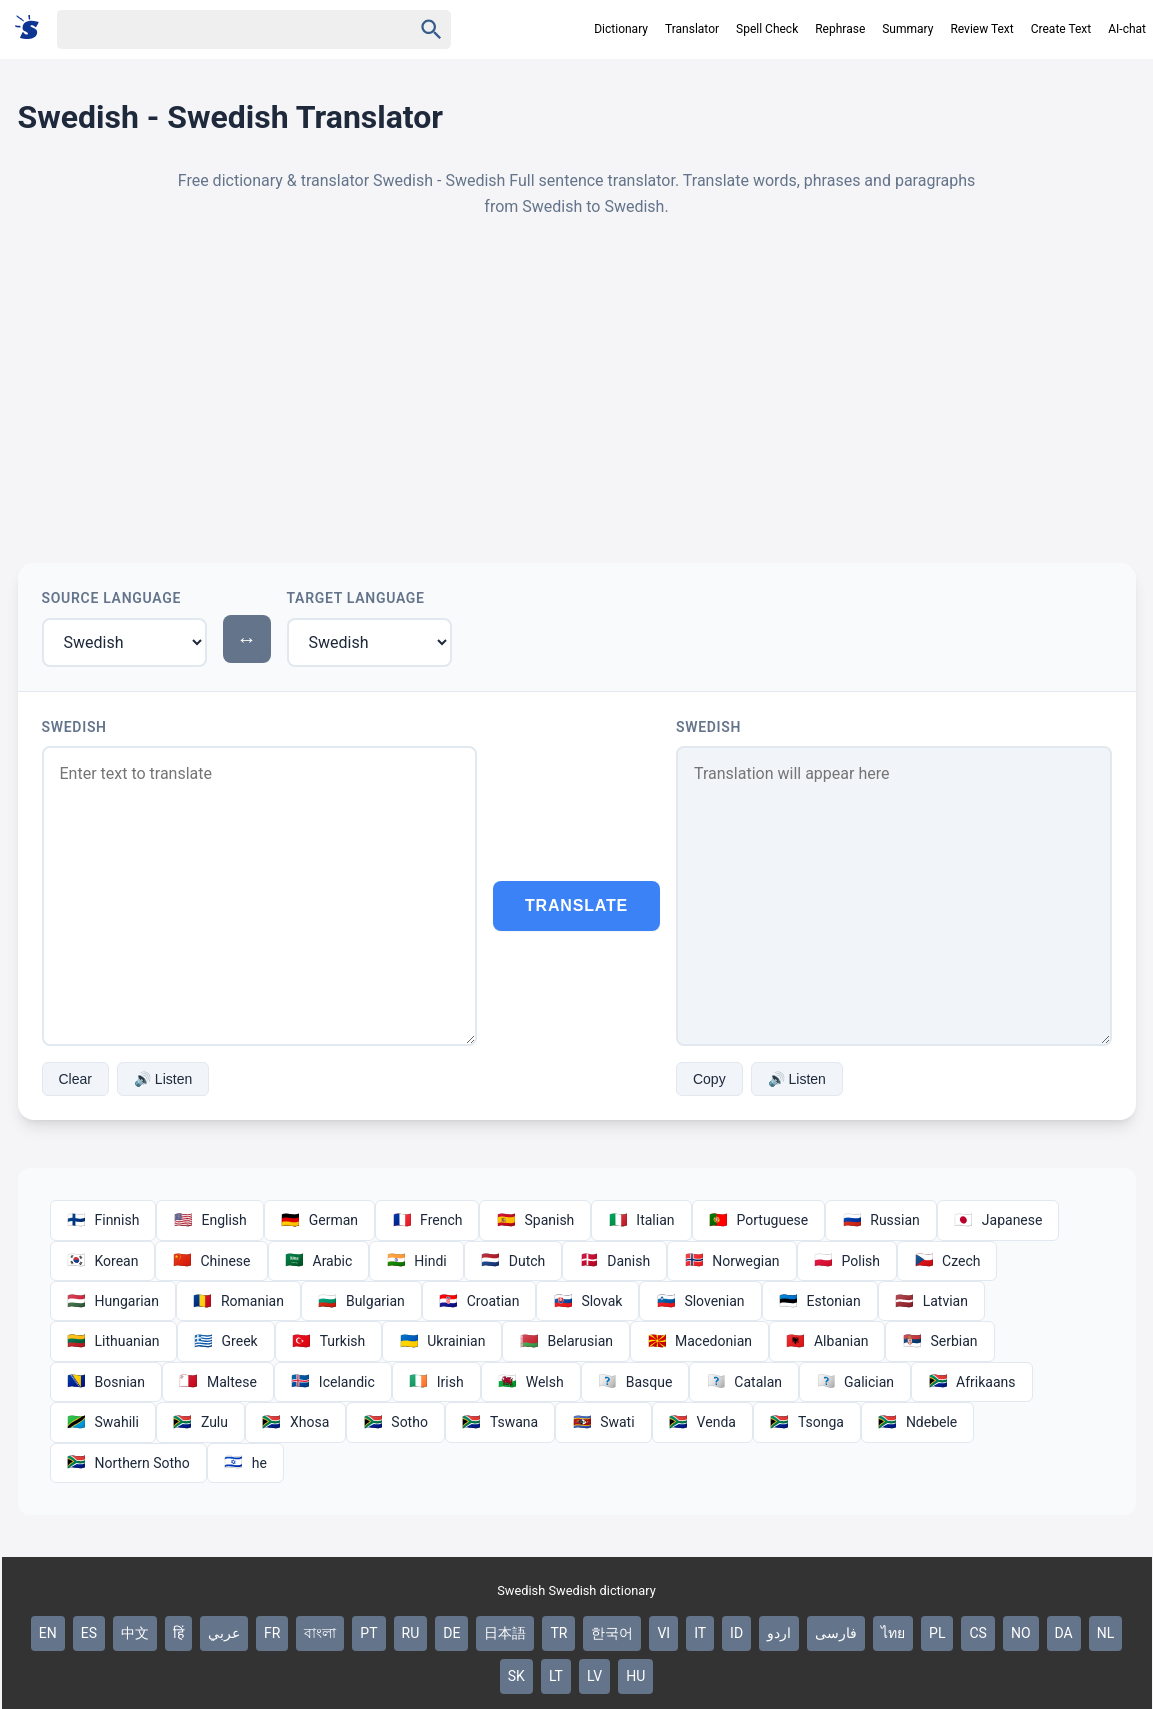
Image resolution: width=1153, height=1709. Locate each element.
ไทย (893, 1633)
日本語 (505, 1633)
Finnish (103, 1220)
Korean (103, 1261)
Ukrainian (442, 1341)
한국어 (612, 1633)
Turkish (329, 1341)
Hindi (416, 1261)
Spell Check (767, 29)
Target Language (356, 598)
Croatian (479, 1301)
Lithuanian (113, 1341)
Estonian (820, 1301)
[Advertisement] (577, 391)
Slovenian (700, 1301)
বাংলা (320, 1633)
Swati (603, 1422)
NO (1021, 1633)
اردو (779, 1633)
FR (272, 1633)
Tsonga (807, 1422)
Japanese (998, 1220)
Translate (576, 905)
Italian (641, 1220)
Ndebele (917, 1422)
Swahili (103, 1422)
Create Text (1061, 29)
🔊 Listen (163, 1079)
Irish (436, 1382)
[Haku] (217, 29)
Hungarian (113, 1301)
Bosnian (106, 1382)
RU (411, 1633)
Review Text (981, 29)
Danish (614, 1261)
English (209, 1220)
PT (368, 1633)
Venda (702, 1422)
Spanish (535, 1220)
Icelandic (333, 1382)
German (319, 1220)
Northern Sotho (128, 1463)
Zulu (200, 1422)
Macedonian (699, 1341)
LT (556, 1676)
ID (736, 1633)
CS (977, 1633)
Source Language (112, 598)
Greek (226, 1341)
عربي (224, 1633)
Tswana (500, 1422)
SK (516, 1676)
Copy (709, 1079)
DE (451, 1633)
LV (594, 1676)
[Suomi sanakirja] (33, 28)
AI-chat (1127, 29)
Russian (881, 1220)
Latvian (931, 1301)
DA (1064, 1633)
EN (48, 1633)
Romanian (238, 1301)
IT (700, 1633)
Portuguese (759, 1220)
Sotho (395, 1422)
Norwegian (731, 1261)
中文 (135, 1633)
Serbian (939, 1341)
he (245, 1463)
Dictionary (621, 29)
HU (635, 1676)
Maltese (218, 1382)
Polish (847, 1261)
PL (937, 1633)
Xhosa (295, 1422)
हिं (178, 1633)
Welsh (531, 1382)
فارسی (836, 1633)
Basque (635, 1382)
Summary (907, 29)
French (427, 1220)
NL (1106, 1633)
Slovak (587, 1301)
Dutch (513, 1261)
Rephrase (840, 29)
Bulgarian (361, 1301)
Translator (692, 29)
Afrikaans (971, 1382)
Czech (947, 1261)
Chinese (211, 1261)
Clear (75, 1079)
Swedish (74, 727)
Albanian (827, 1341)
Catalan (744, 1382)
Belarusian (566, 1341)
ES (89, 1633)
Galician (855, 1382)
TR (558, 1633)
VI (663, 1633)
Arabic (319, 1261)
